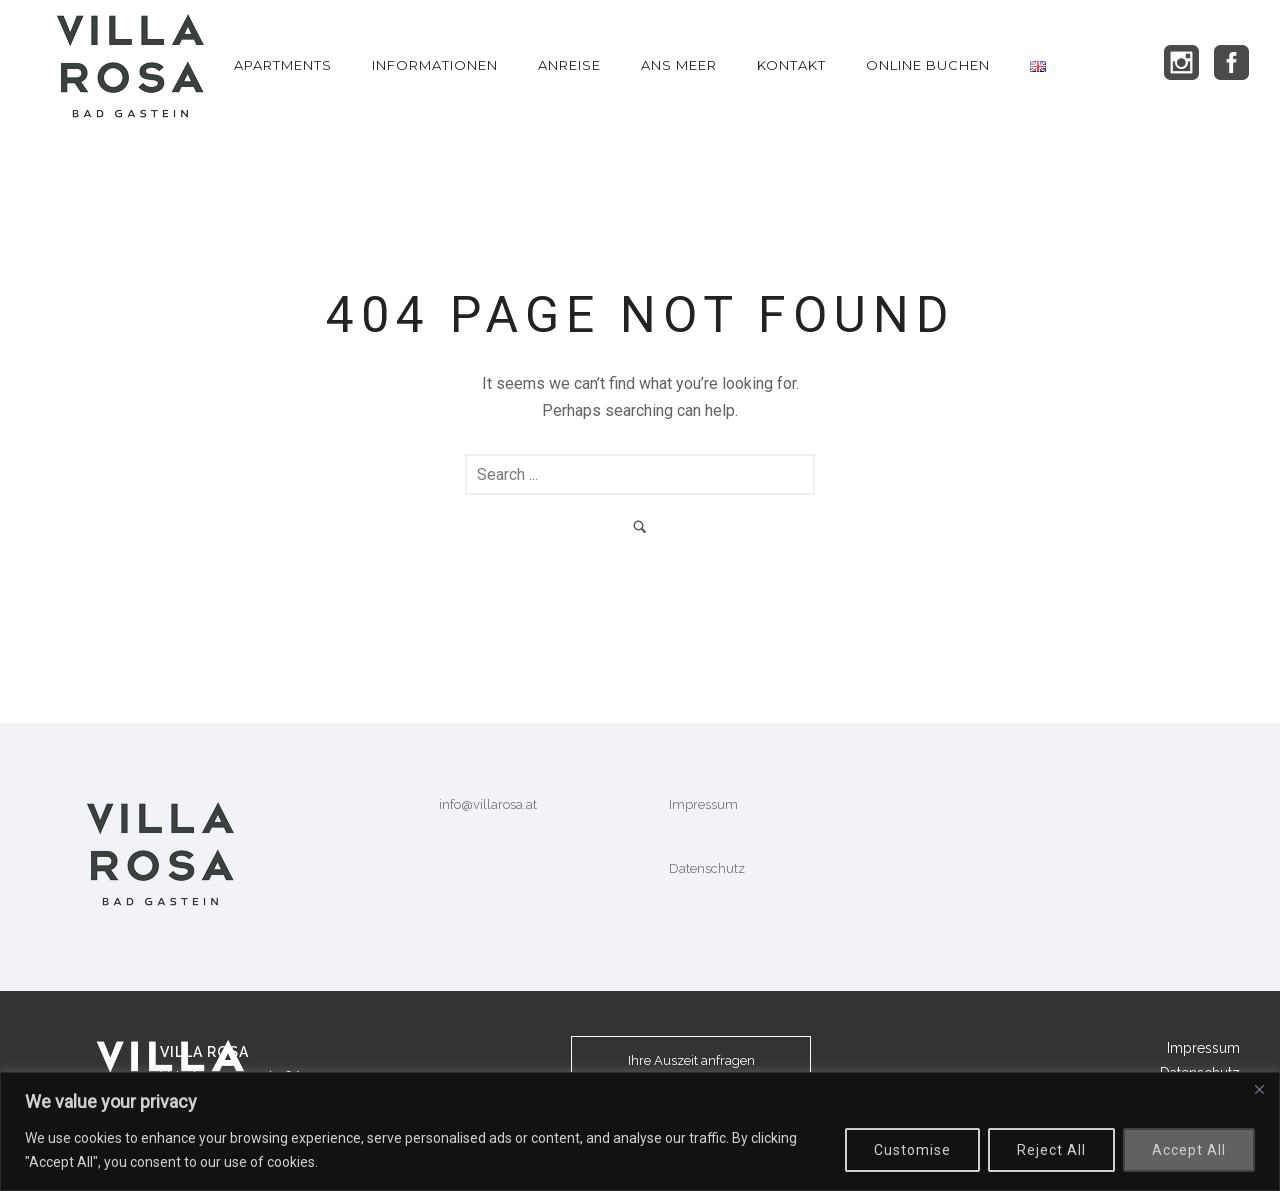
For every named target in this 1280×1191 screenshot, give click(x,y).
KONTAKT (791, 65)
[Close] (1259, 1089)
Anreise (569, 65)
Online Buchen (928, 65)
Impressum (703, 804)
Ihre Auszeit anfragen (691, 1060)
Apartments (283, 65)
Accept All (1189, 1150)
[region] (640, 1131)
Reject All (1051, 1150)
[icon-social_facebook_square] (1232, 64)
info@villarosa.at (488, 804)
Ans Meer (679, 65)
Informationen (435, 65)
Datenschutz (707, 868)
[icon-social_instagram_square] (1187, 64)
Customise (912, 1150)
